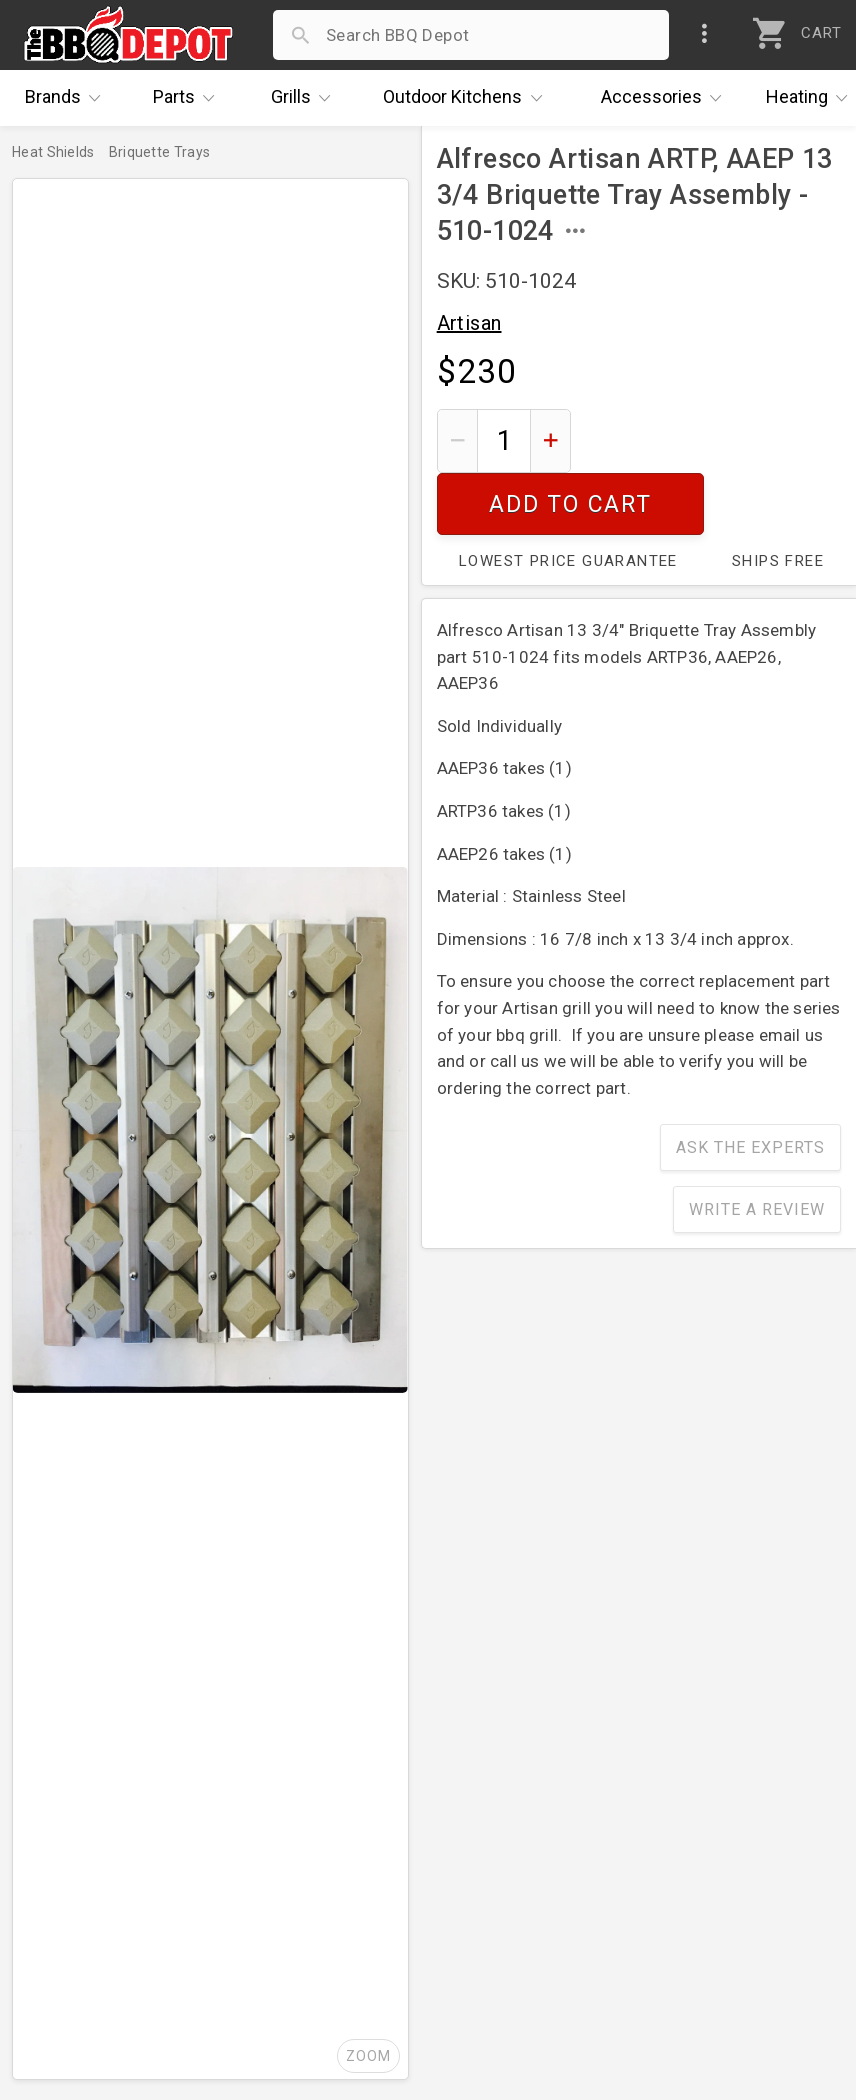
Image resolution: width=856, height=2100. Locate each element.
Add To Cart (713, 440)
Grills (306, 98)
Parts (189, 98)
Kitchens (467, 98)
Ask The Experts (750, 1085)
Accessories (666, 98)
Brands (68, 98)
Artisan (469, 323)
